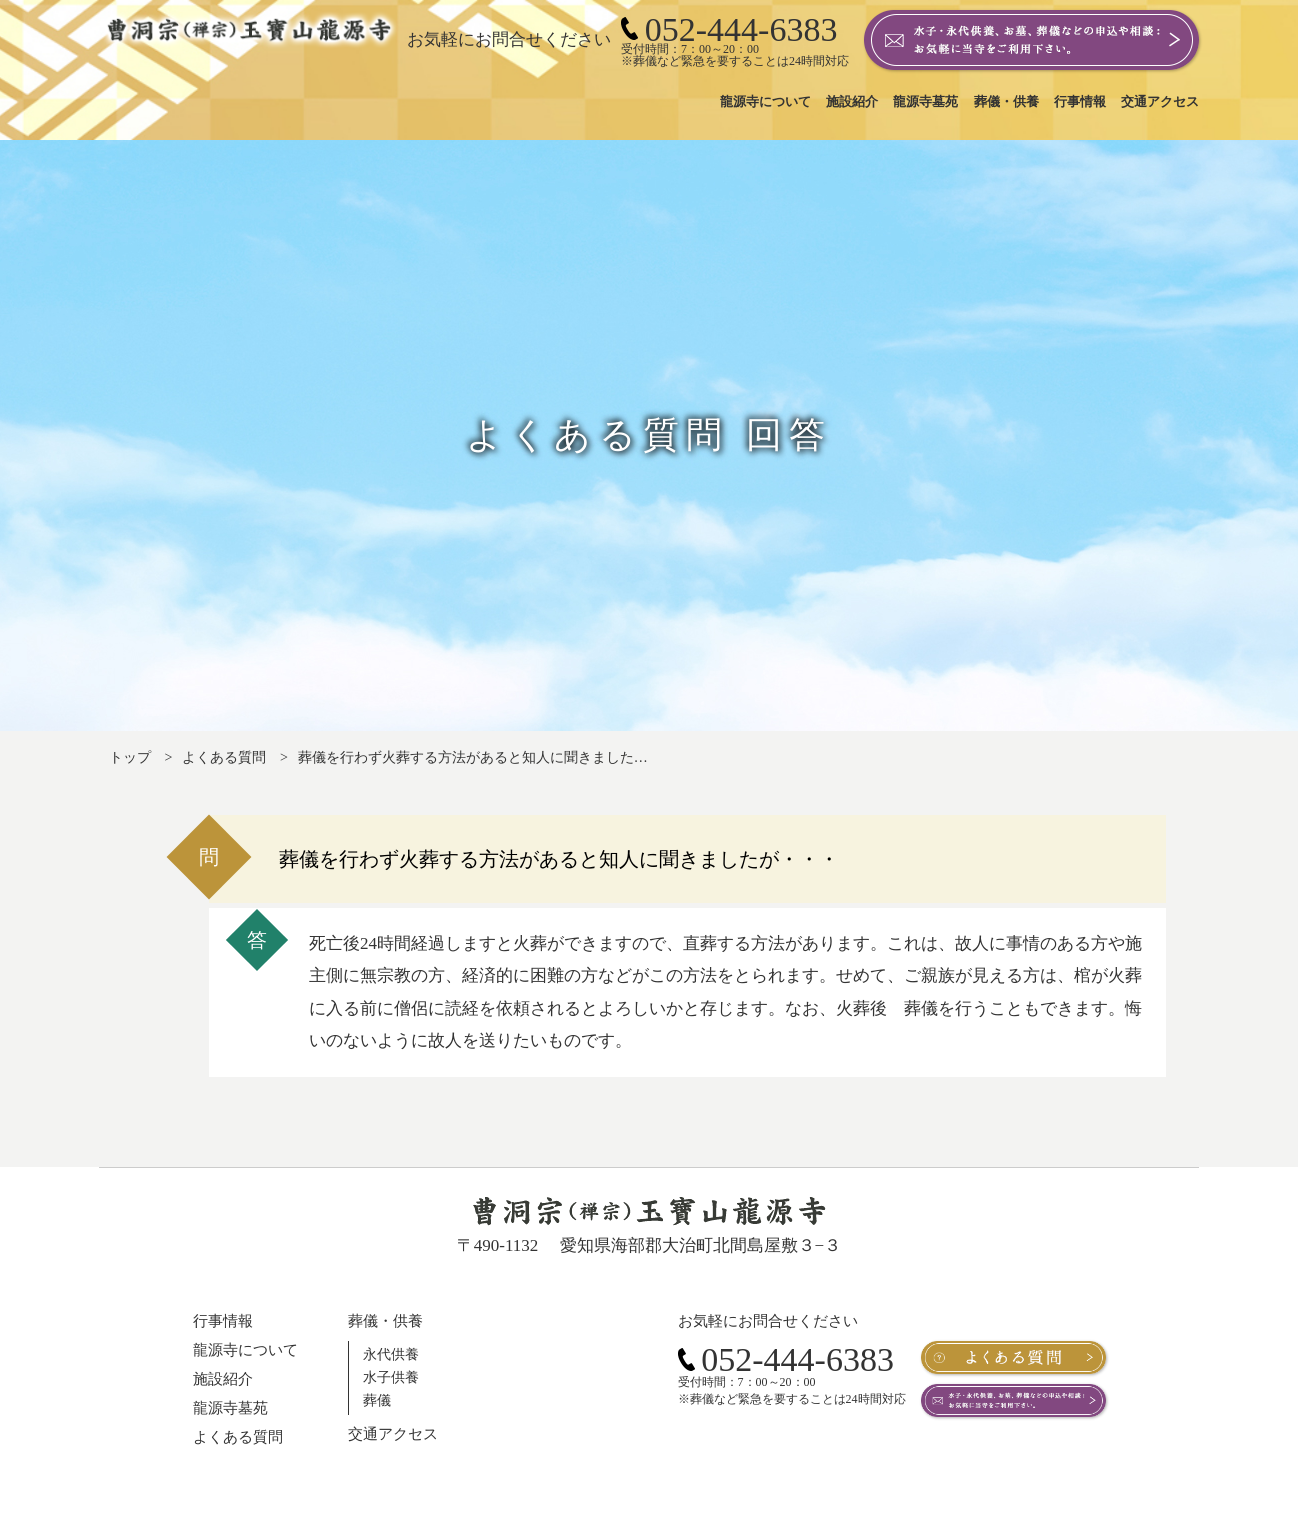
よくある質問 (224, 757)
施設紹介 (223, 1379)
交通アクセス (393, 1434)
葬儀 (377, 1400)
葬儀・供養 (385, 1321)
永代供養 (391, 1354)
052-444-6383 (786, 1359)
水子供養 (391, 1377)
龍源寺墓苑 (230, 1408)
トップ (130, 757)
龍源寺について (245, 1350)
